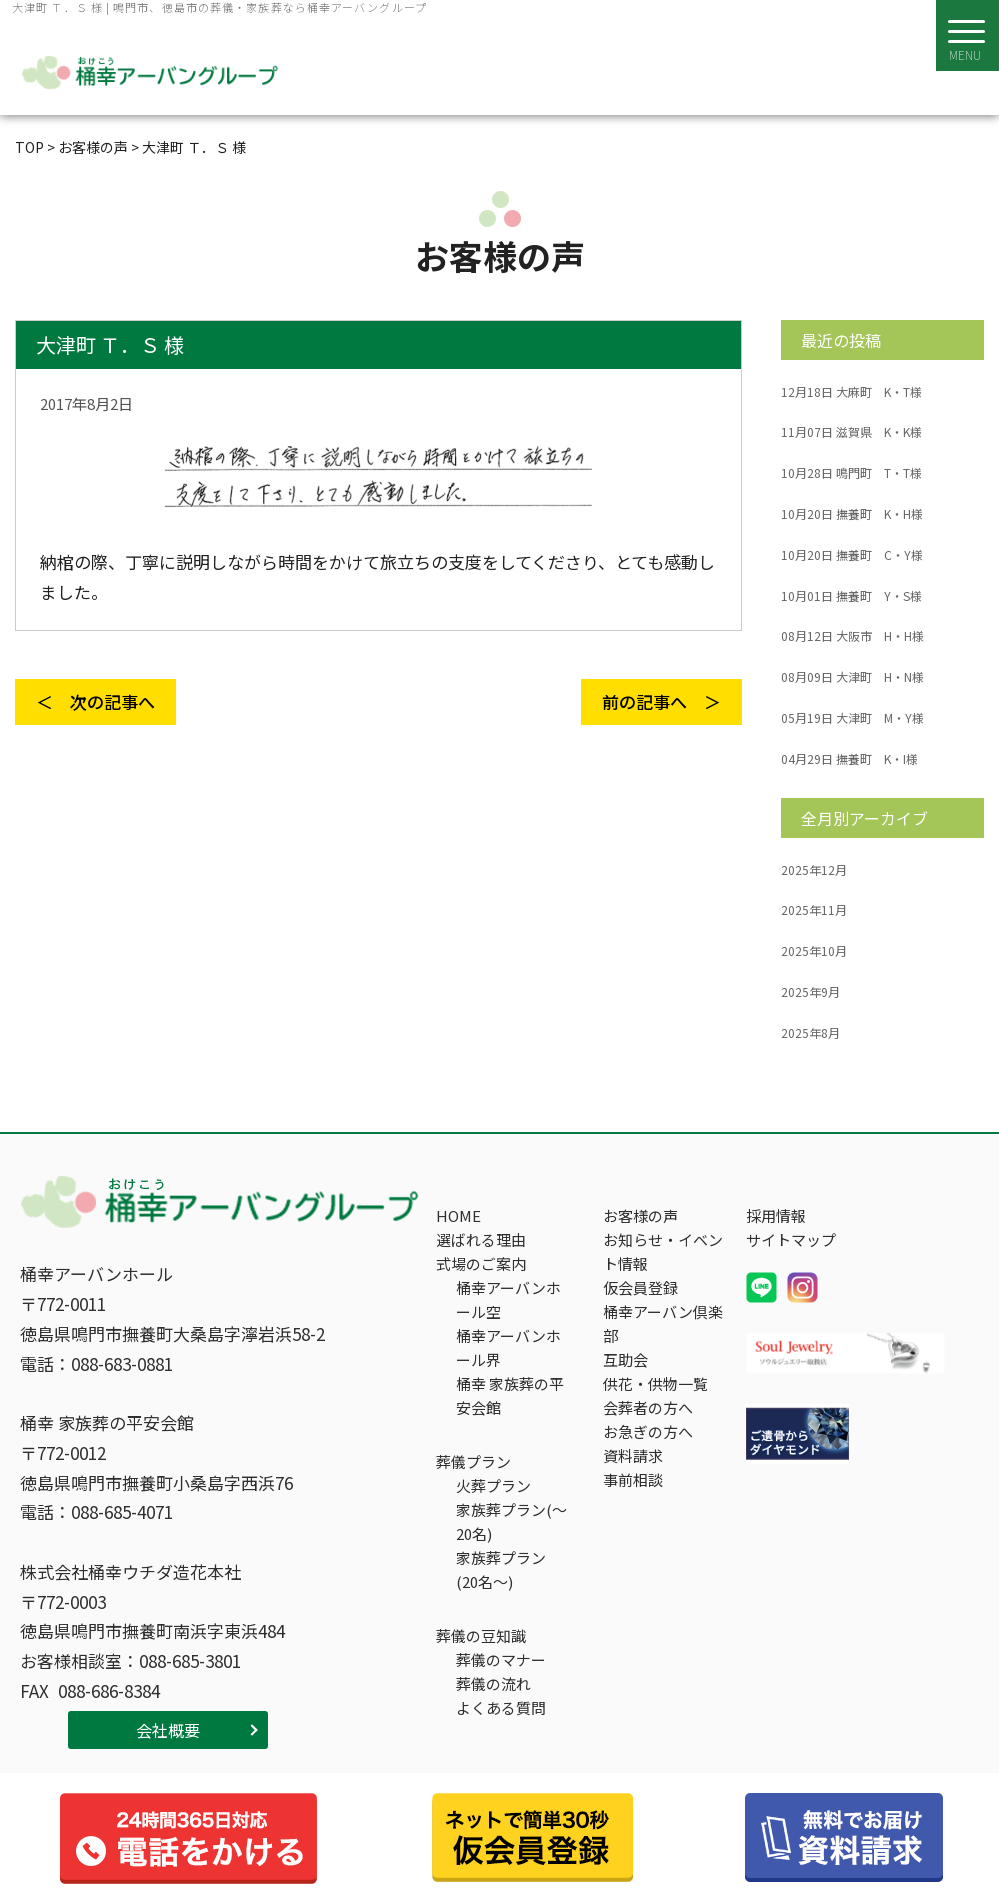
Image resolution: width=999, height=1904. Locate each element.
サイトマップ (791, 1239)
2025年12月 (814, 870)
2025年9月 (810, 992)
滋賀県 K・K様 (851, 432)
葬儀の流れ (493, 1683)
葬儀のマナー (501, 1659)
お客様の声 (640, 1215)
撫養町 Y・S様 (851, 596)
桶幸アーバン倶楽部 (663, 1323)
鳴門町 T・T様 (851, 473)
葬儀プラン (473, 1461)
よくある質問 (501, 1707)
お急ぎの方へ (648, 1431)
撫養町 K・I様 (849, 759)
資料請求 (633, 1455)
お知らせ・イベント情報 (663, 1251)
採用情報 (776, 1215)
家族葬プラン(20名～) (501, 1569)
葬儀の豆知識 (481, 1635)
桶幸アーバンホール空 (508, 1299)
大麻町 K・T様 (851, 392)
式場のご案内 (481, 1263)
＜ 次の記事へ (95, 701)
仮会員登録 (640, 1287)
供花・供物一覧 (655, 1383)
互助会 (625, 1359)
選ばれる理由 (481, 1239)
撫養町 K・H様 (852, 514)
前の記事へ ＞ (661, 701)
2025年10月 (814, 951)
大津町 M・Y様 (852, 718)
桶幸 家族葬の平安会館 (510, 1395)
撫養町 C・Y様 (852, 555)
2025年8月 (810, 1033)
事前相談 (633, 1479)
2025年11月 (814, 910)
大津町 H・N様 (852, 677)
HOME (458, 1215)
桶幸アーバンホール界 (508, 1347)
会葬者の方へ (648, 1407)
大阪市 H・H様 (852, 636)
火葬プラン (493, 1485)
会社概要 (168, 1730)
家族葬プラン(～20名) (511, 1521)
